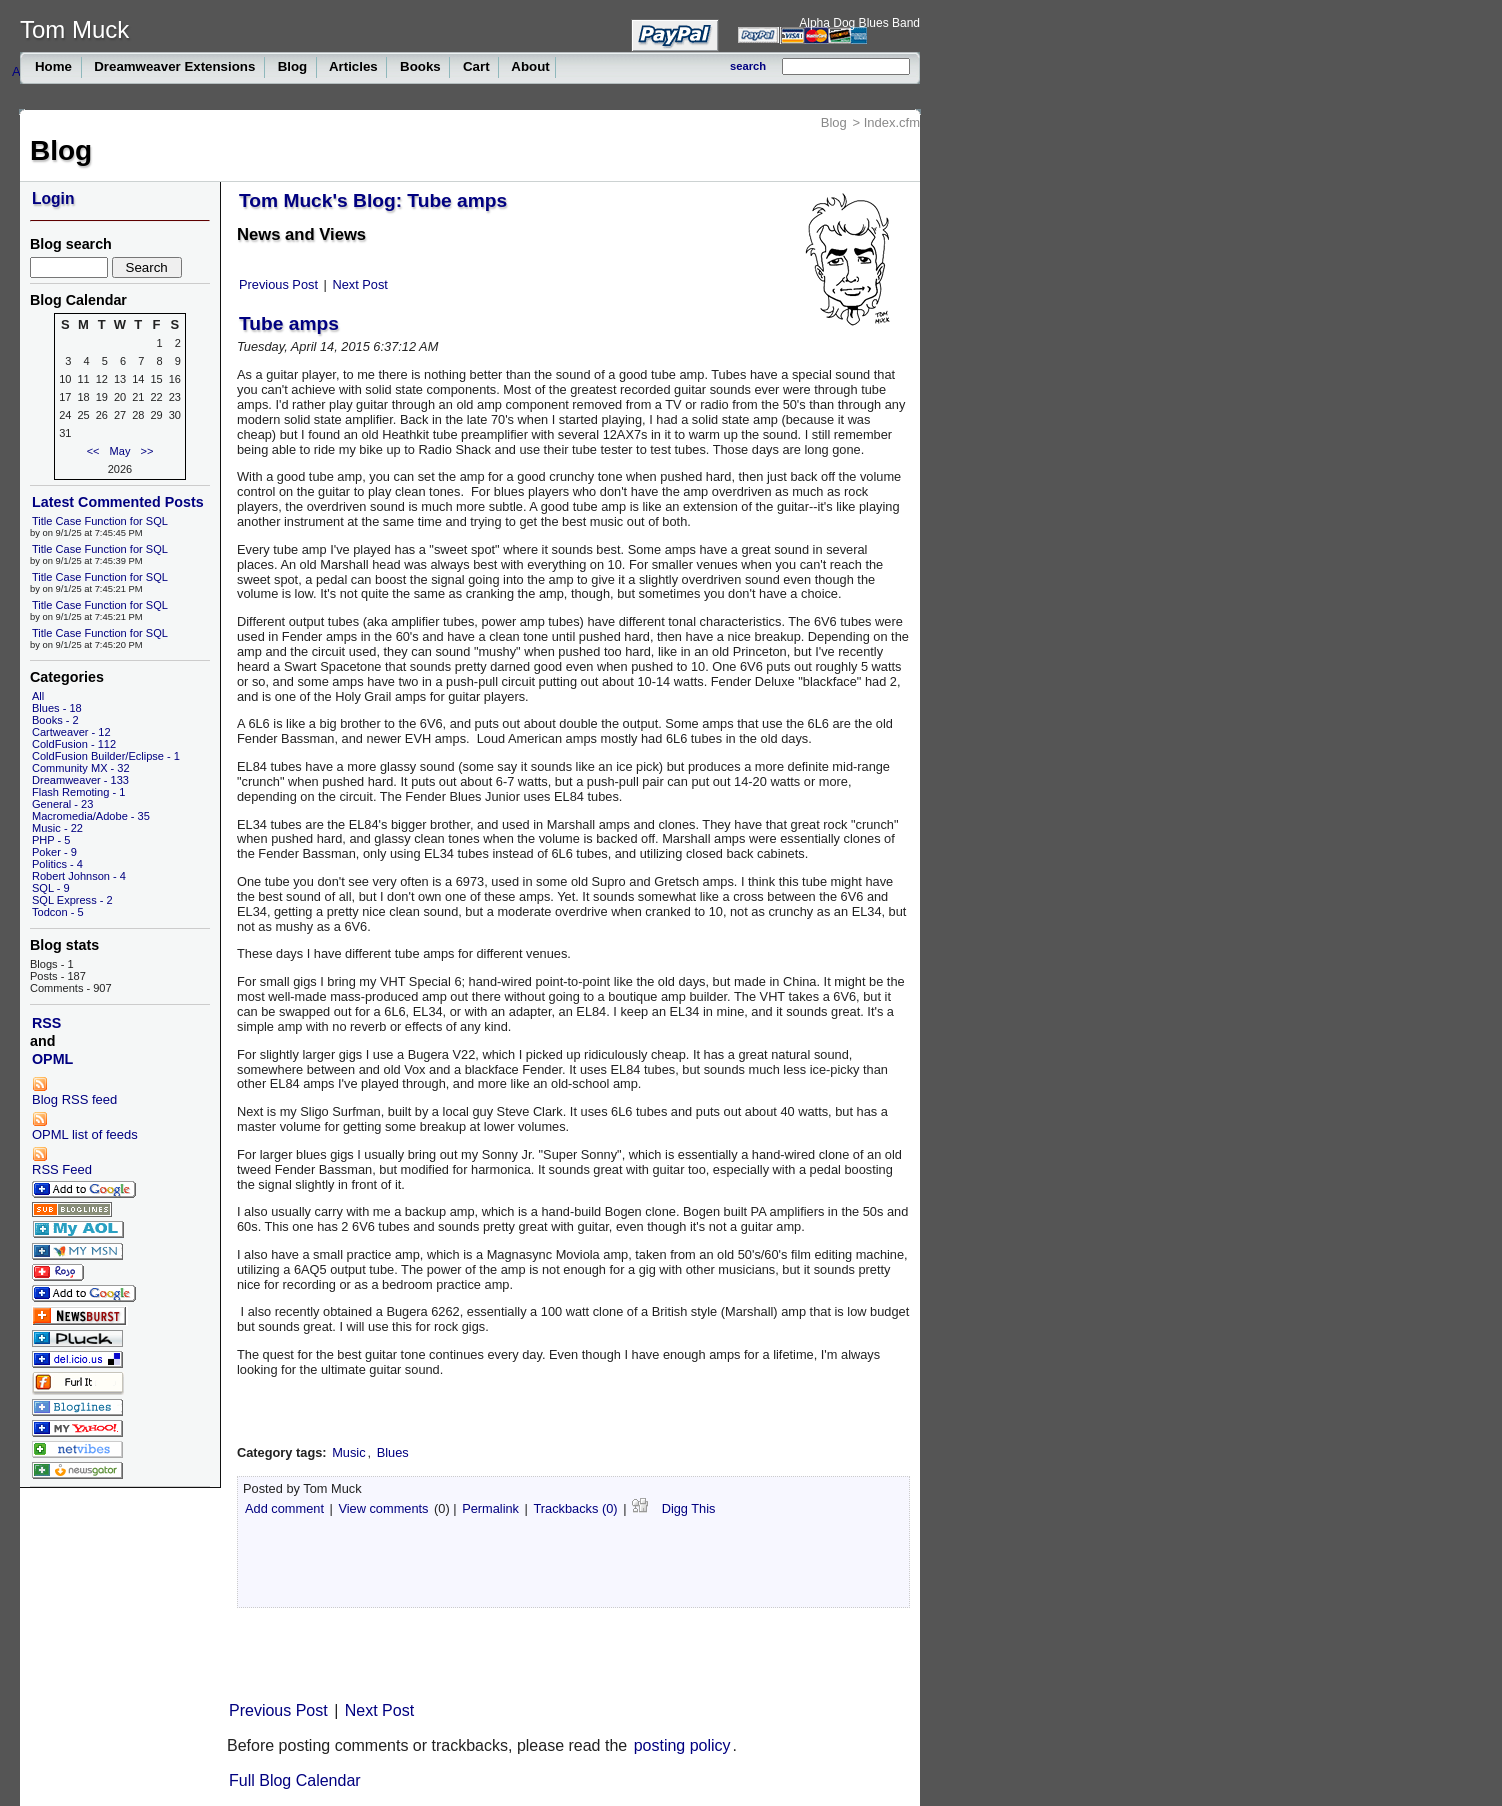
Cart (476, 66)
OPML (52, 1059)
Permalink (490, 1508)
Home (55, 66)
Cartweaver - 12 (71, 732)
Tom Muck (74, 29)
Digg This (673, 1507)
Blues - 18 (57, 708)
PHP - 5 (51, 840)
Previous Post (278, 284)
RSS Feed (62, 1161)
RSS (46, 1023)
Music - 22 (57, 828)
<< (93, 451)
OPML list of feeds (85, 1126)
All (38, 696)
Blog (292, 66)
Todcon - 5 (58, 912)
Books (420, 66)
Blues (393, 1452)
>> (147, 451)
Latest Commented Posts (118, 502)
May (120, 451)
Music (348, 1452)
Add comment (284, 1508)
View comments (383, 1508)
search (748, 66)
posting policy (682, 1745)
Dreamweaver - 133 (80, 780)
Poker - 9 (54, 852)
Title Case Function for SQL (100, 521)
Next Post (359, 284)
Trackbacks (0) (575, 1508)
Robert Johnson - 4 (79, 876)
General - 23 (62, 804)
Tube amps (289, 323)
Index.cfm (892, 122)
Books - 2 (55, 720)
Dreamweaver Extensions (175, 66)
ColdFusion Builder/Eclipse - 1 (106, 756)
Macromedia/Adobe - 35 (91, 816)
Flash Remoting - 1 (78, 792)
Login (53, 198)
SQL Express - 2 (72, 900)
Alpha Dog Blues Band (859, 23)
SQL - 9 (51, 888)
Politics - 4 (57, 864)
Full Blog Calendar (295, 1780)
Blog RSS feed (74, 1091)
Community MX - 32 (81, 768)
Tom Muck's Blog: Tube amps (373, 200)
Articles (354, 66)
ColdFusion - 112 (74, 744)
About (529, 66)
